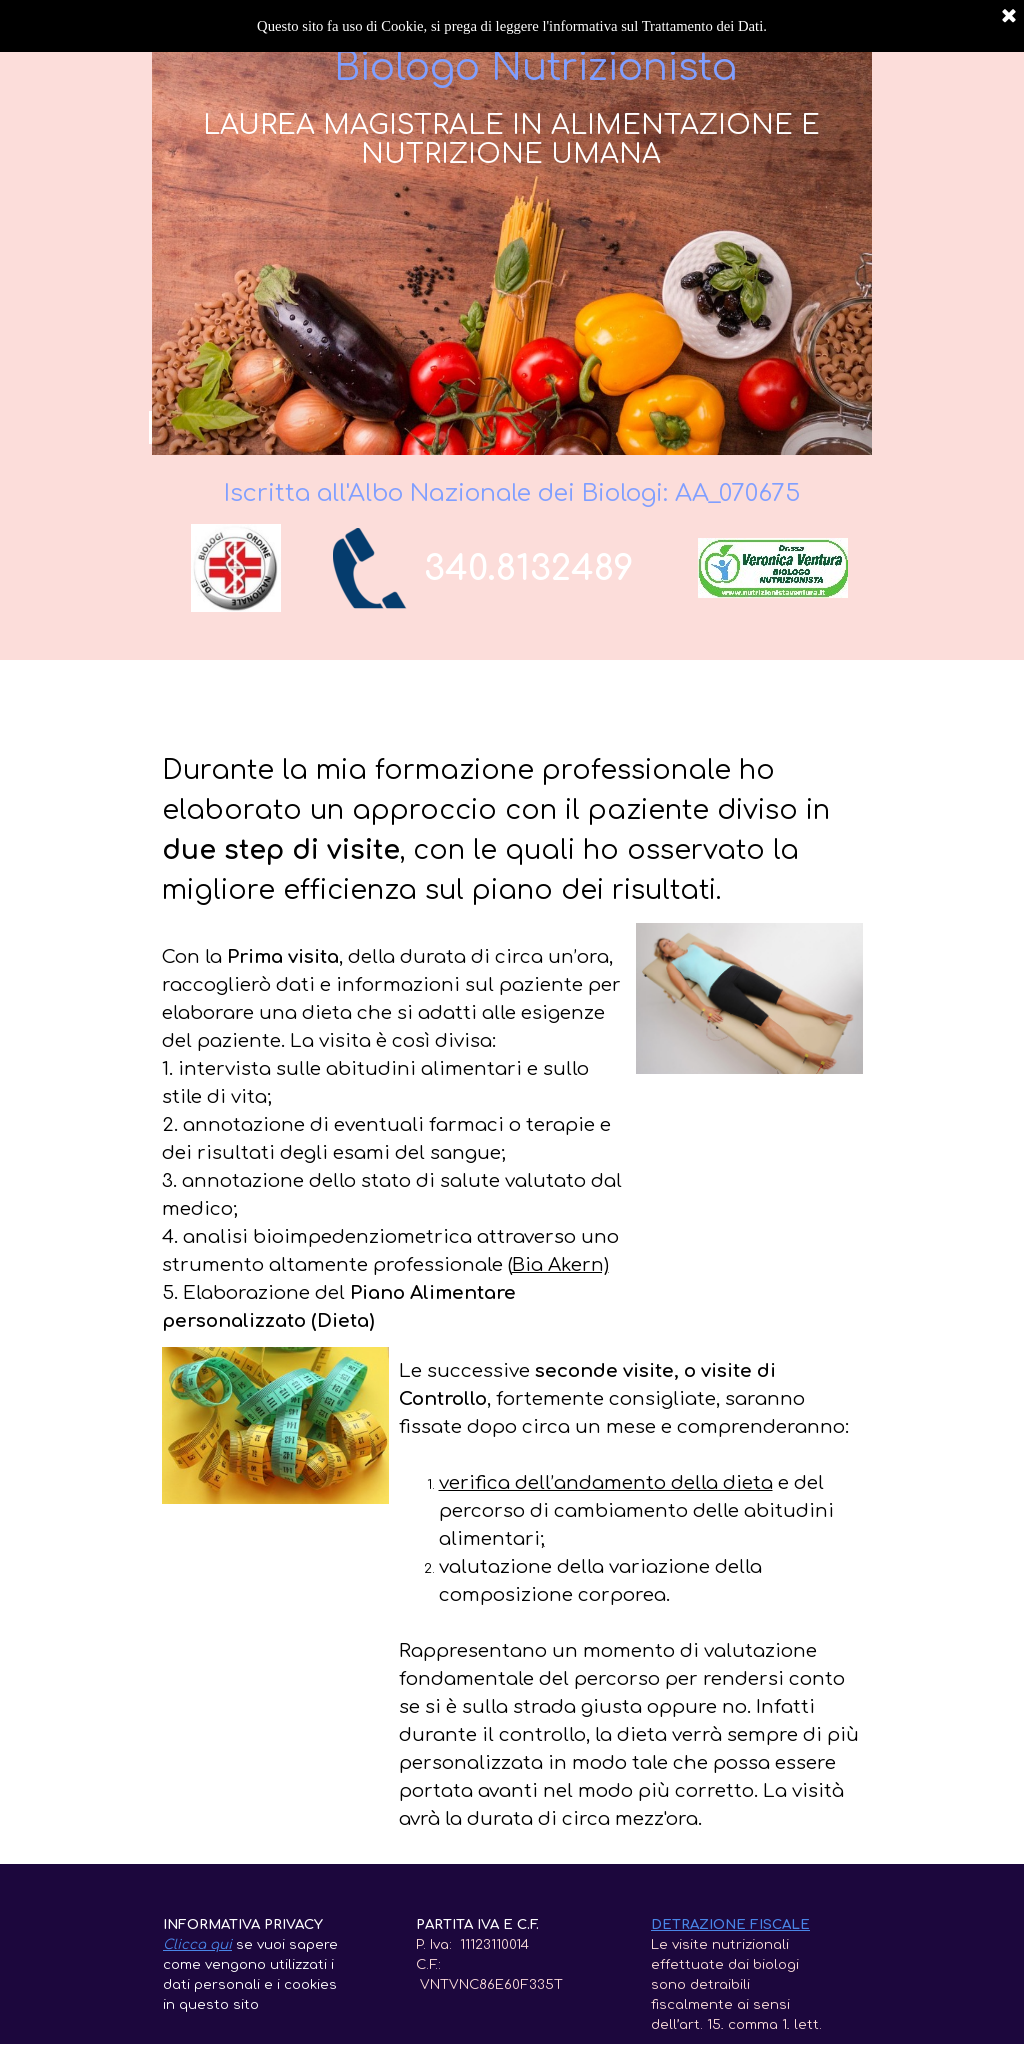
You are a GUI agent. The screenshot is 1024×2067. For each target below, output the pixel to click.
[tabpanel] (539, 569)
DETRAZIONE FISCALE (730, 1924)
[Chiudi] (1009, 17)
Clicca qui (197, 1944)
